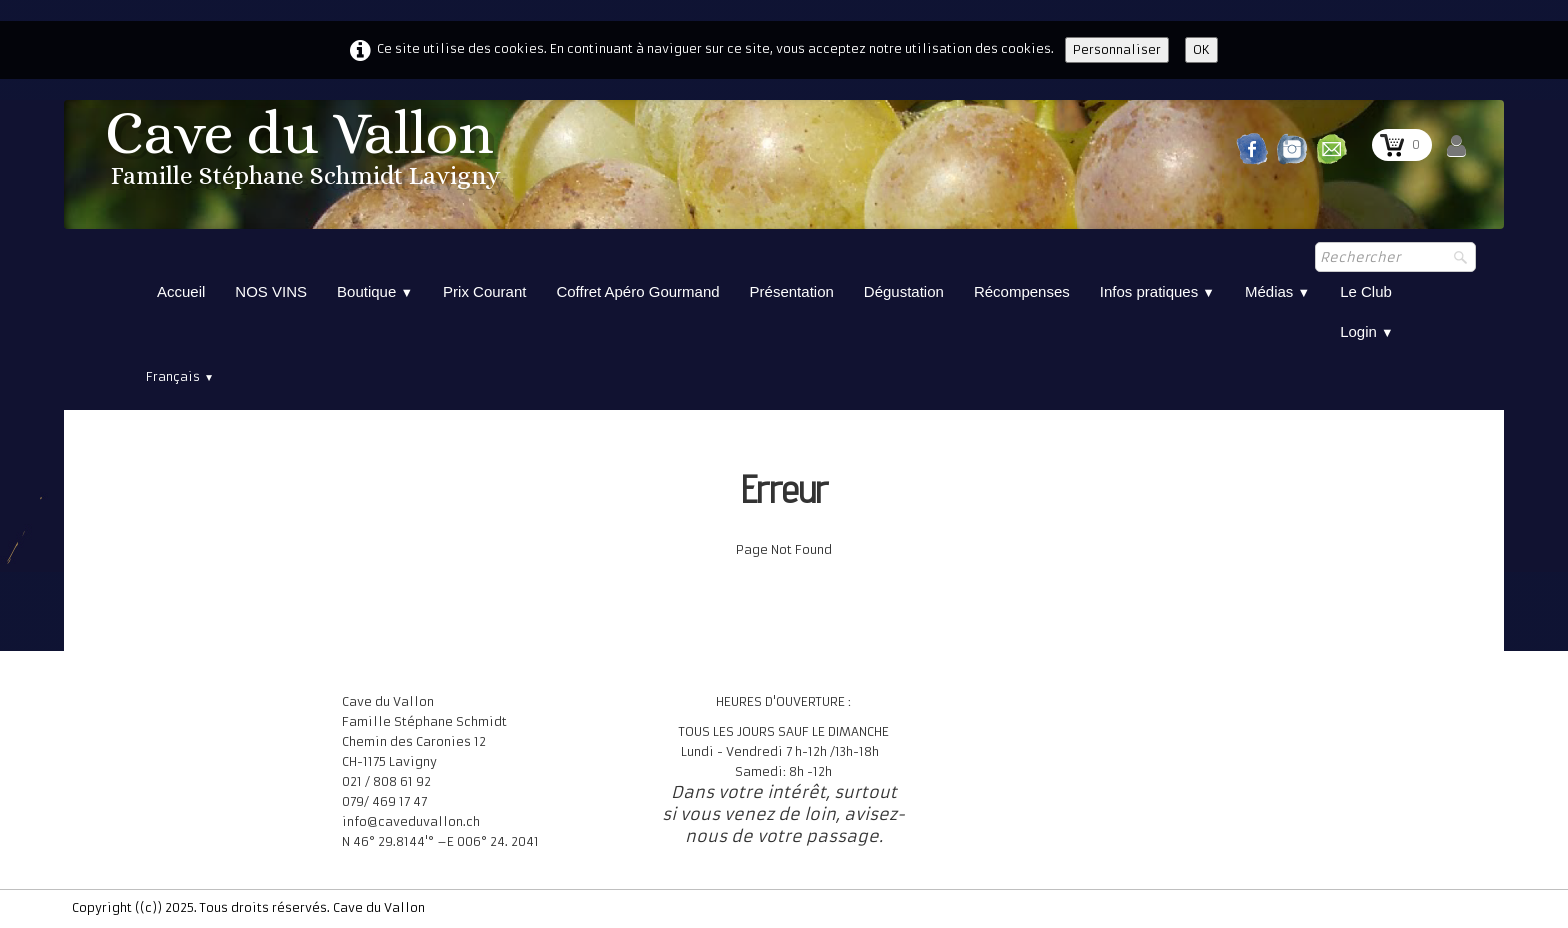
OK (1201, 49)
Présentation (792, 291)
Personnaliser (1117, 49)
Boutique (375, 291)
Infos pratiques (1157, 291)
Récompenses (1022, 291)
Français (180, 376)
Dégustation (904, 291)
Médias (1277, 291)
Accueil (181, 291)
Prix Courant (484, 291)
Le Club (1366, 291)
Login (1367, 331)
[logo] (306, 154)
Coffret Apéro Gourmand (637, 291)
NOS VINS (271, 291)
